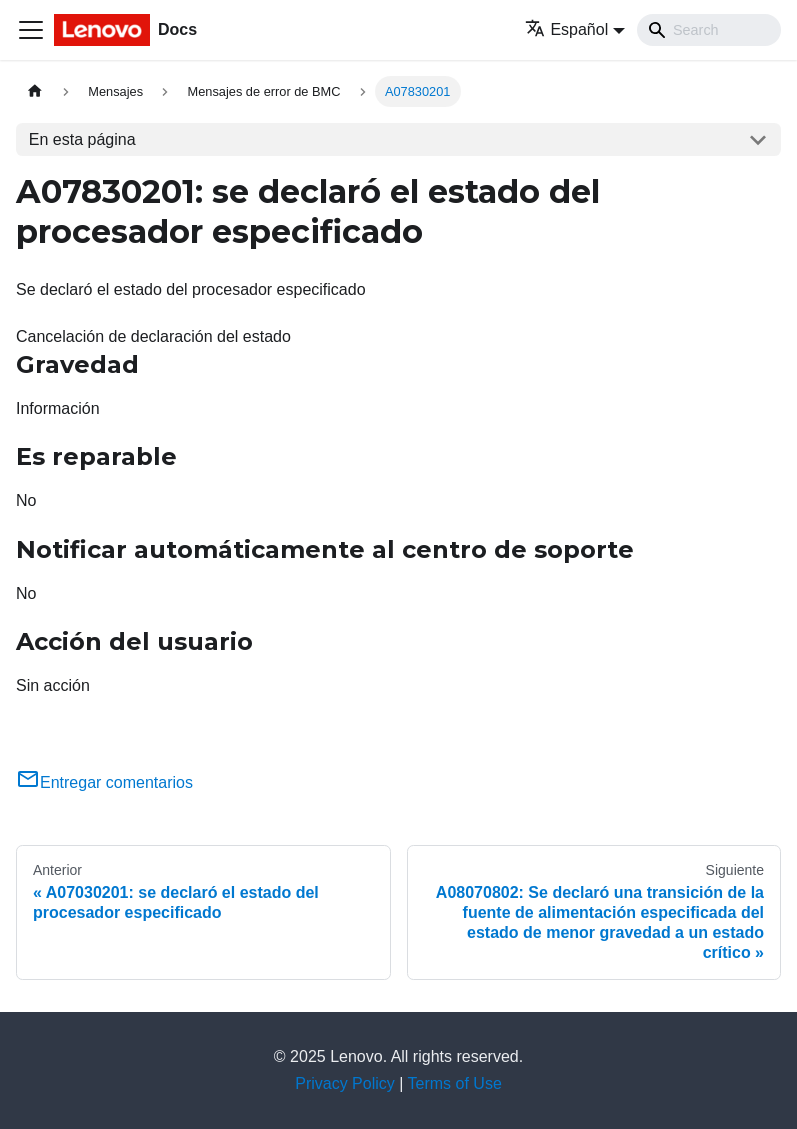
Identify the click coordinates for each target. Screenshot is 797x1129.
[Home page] (35, 91)
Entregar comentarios (104, 782)
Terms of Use (455, 1083)
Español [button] (566, 29)
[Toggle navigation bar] (31, 30)
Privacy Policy (345, 1083)
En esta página (82, 139)
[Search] (709, 30)
